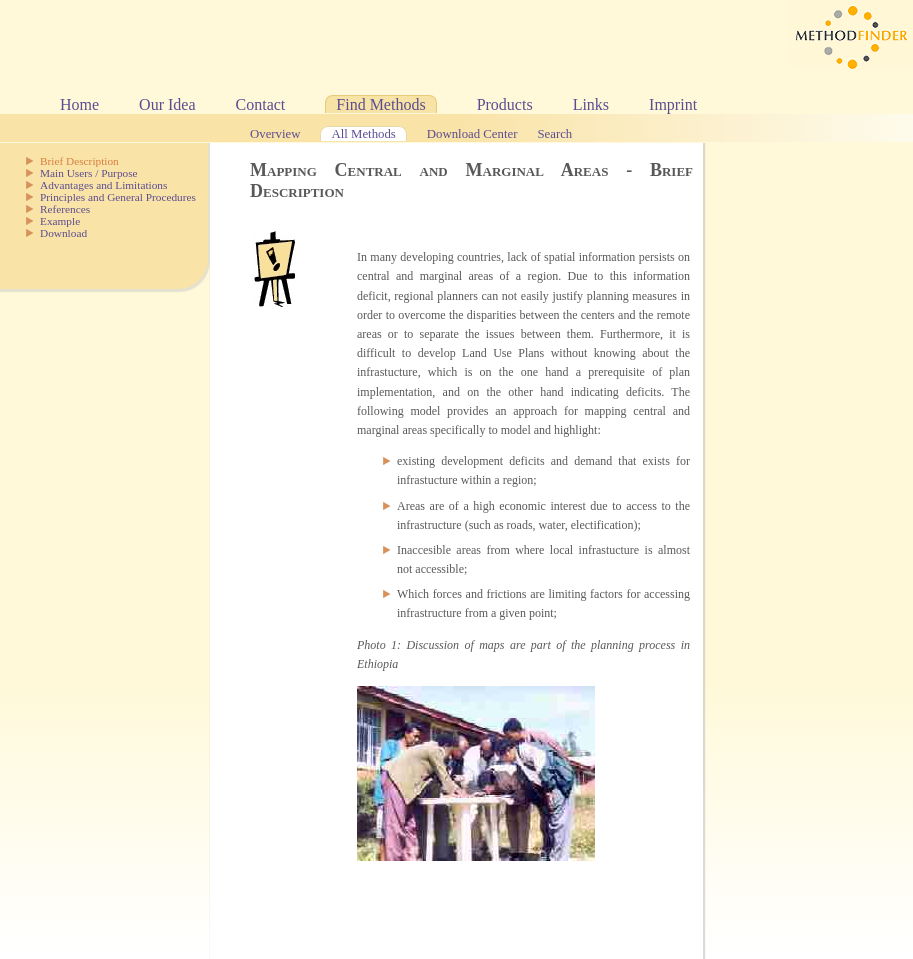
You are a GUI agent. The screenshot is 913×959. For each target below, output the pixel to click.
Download (63, 233)
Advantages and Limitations (103, 185)
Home (79, 104)
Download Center (472, 134)
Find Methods (380, 104)
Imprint (673, 104)
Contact (261, 104)
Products (505, 104)
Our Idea (167, 104)
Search (554, 134)
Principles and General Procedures (118, 197)
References (65, 209)
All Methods (363, 134)
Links (591, 104)
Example (60, 221)
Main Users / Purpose (89, 173)
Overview (275, 134)
